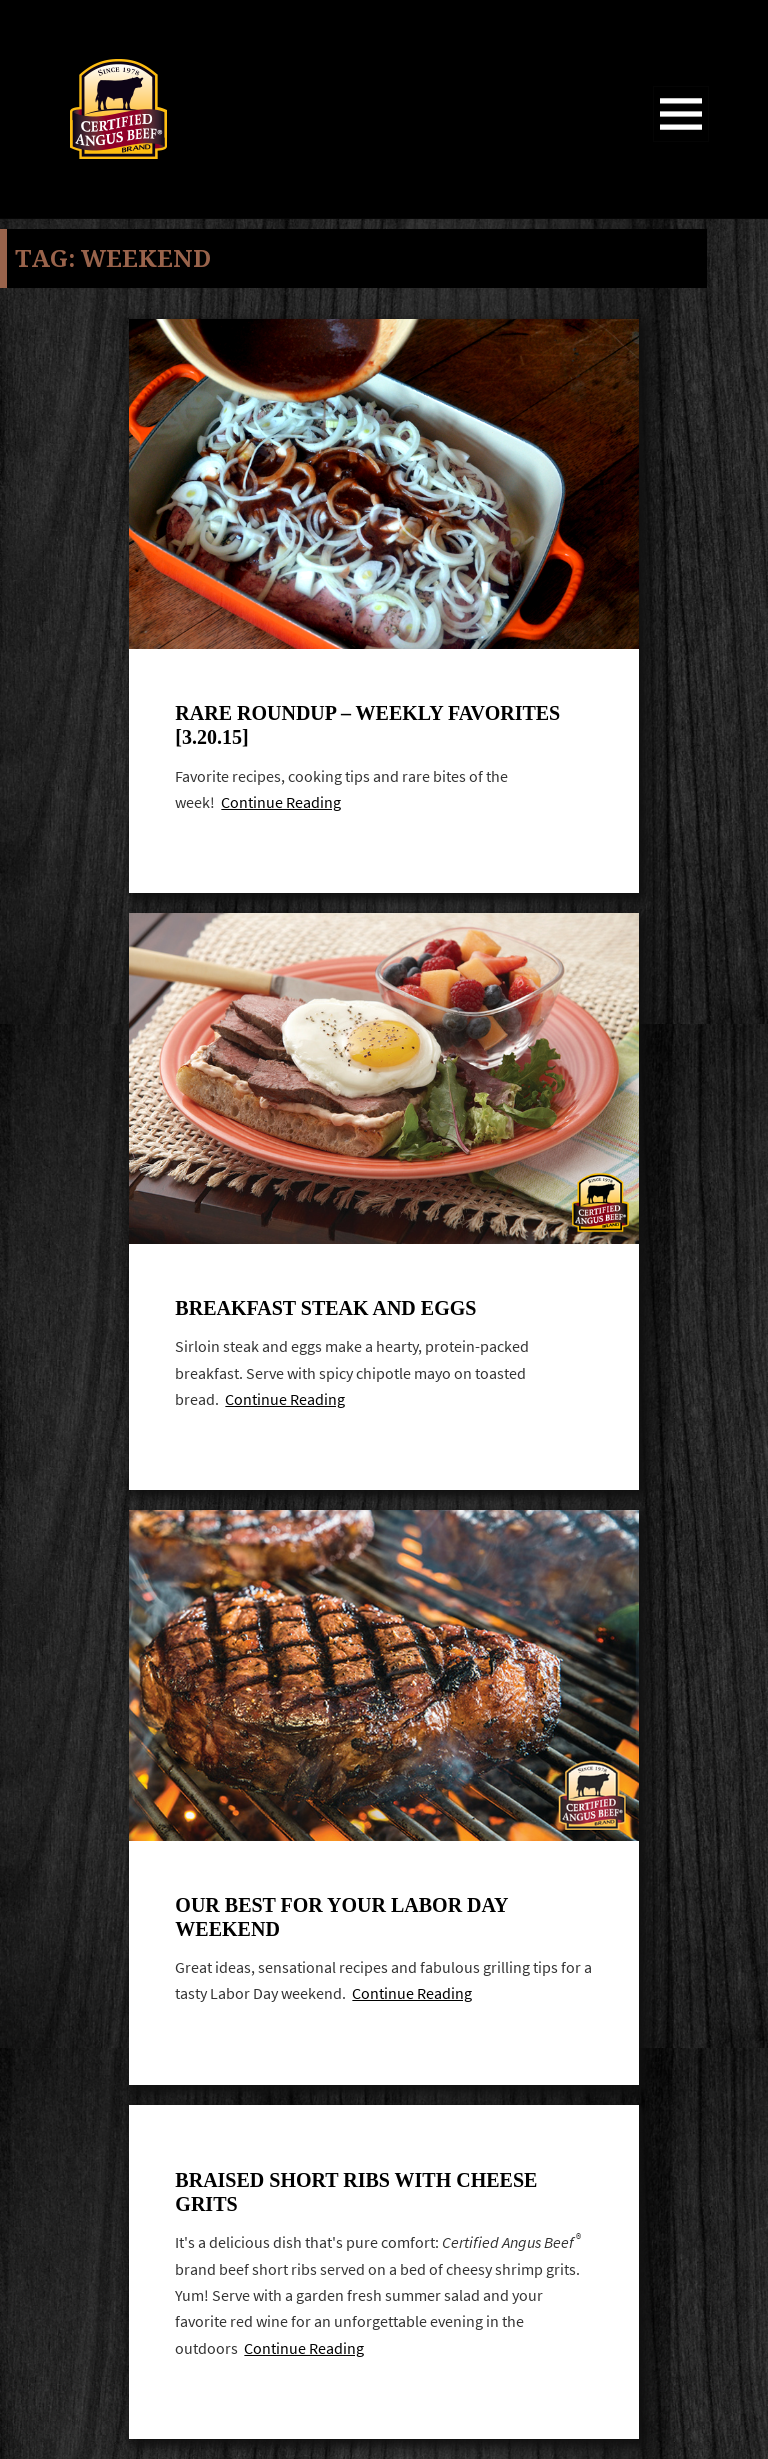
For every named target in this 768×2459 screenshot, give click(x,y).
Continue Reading (281, 802)
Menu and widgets (681, 141)
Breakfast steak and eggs (325, 1308)
